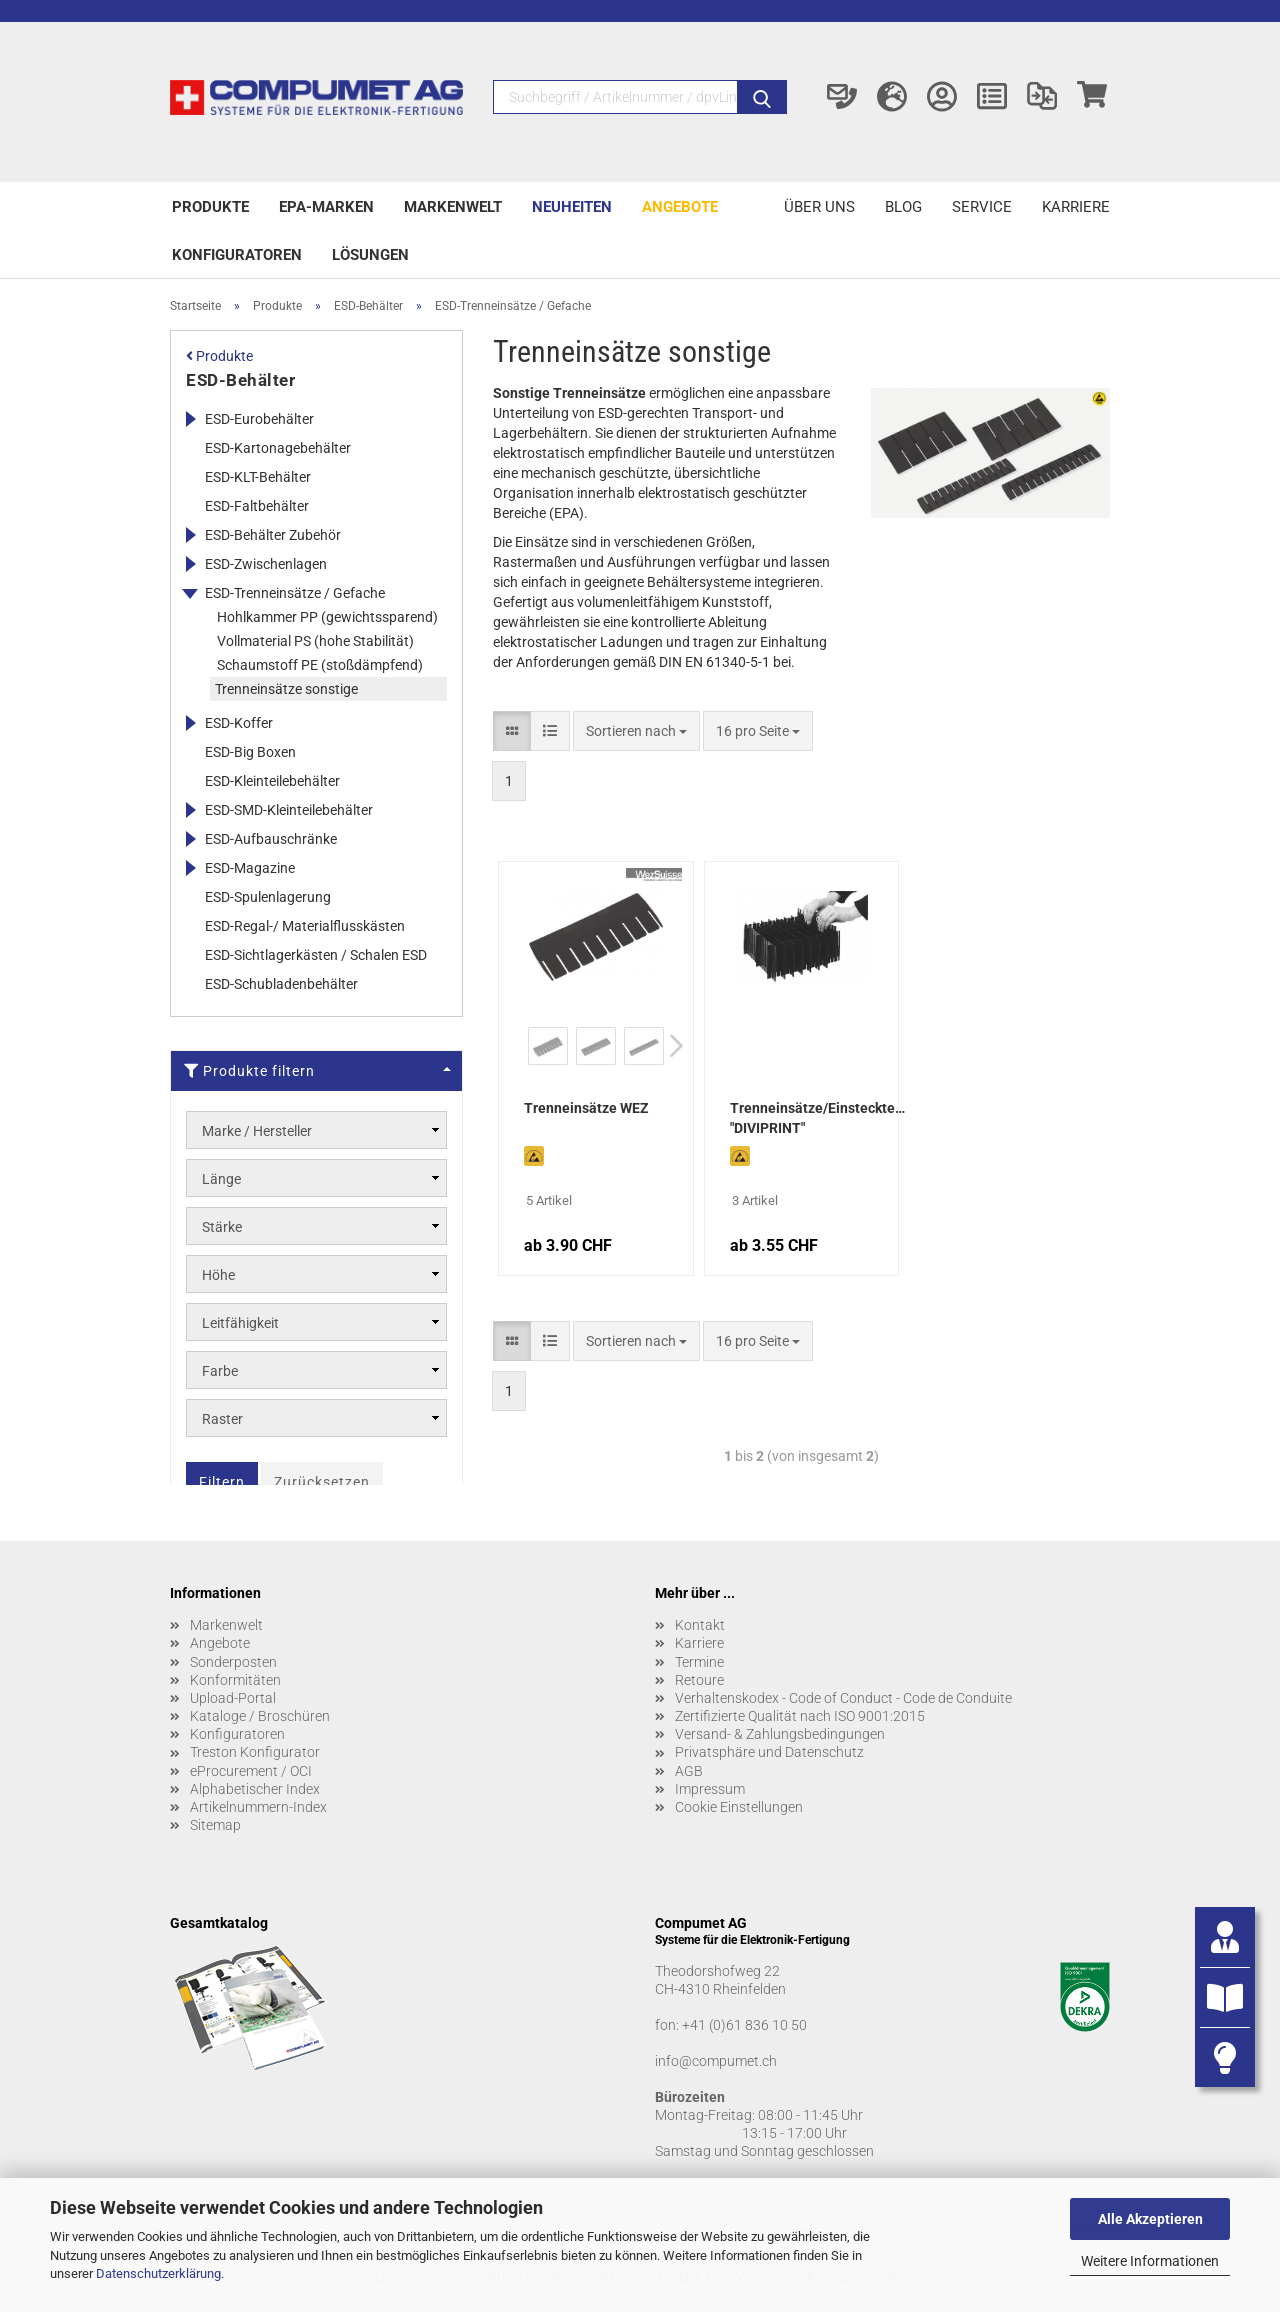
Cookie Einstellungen (739, 1807)
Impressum (710, 1789)
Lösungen (370, 255)
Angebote (680, 207)
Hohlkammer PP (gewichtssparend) (327, 617)
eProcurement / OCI (251, 1771)
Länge (221, 1179)
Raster (222, 1419)
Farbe (220, 1371)
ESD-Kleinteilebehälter (272, 781)
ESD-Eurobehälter (259, 419)
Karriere (1076, 207)
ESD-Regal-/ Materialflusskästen (305, 926)
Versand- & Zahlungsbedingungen (780, 1734)
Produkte (210, 207)
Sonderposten (233, 1662)
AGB (689, 1771)
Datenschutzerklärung (158, 2273)
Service (982, 207)
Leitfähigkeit (240, 1323)
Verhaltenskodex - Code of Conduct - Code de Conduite (843, 1698)
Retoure (699, 1680)
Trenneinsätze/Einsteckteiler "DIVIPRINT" (817, 1118)
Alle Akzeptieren (1150, 2219)
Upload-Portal (233, 1698)
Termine (699, 1662)
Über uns (819, 207)
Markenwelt (453, 207)
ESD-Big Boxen (250, 752)
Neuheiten (572, 207)
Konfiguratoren (237, 255)
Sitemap (215, 1825)
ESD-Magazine (250, 868)
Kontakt (700, 1625)
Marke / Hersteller (257, 1131)
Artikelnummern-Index (258, 1807)
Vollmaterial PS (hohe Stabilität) (315, 641)
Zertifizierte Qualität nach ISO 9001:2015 (800, 1716)
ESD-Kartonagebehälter (278, 448)
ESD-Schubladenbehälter (281, 984)
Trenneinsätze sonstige (286, 689)
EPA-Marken (326, 207)
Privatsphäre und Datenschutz (769, 1752)
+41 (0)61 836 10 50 (744, 2025)
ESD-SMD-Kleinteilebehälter (289, 810)
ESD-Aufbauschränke (271, 839)
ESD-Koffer (239, 723)
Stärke (222, 1227)
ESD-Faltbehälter (257, 506)
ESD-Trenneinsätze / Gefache (295, 593)
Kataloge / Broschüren (260, 1716)
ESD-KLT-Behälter (258, 477)
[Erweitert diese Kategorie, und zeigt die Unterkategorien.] (190, 419)
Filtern (222, 1482)
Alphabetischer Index (255, 1789)
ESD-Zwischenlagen (266, 564)
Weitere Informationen (1150, 2261)
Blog (903, 207)
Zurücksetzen (322, 1482)
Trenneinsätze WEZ (586, 1108)
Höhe (218, 1275)
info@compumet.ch (716, 2061)
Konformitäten (235, 1680)
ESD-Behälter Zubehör (273, 535)
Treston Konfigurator (255, 1752)
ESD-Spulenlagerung (268, 897)
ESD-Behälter (240, 380)
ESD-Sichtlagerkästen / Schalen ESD (316, 955)
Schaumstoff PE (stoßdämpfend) (320, 665)
